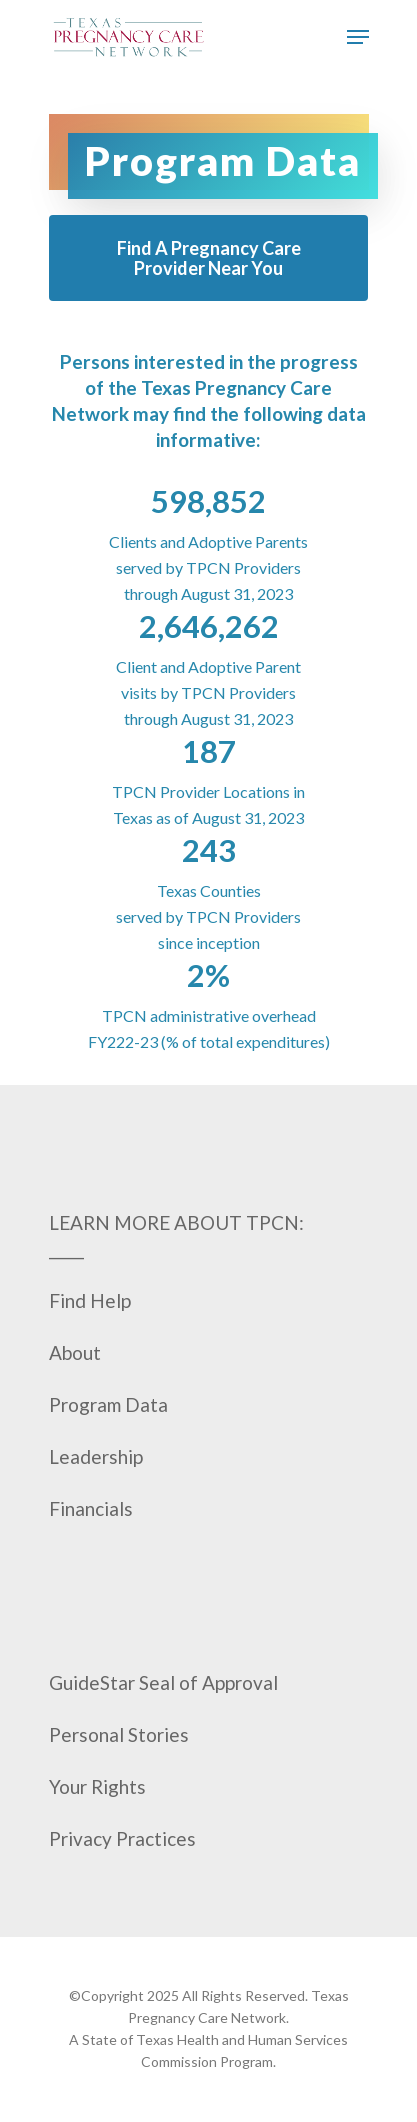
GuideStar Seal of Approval (163, 1682)
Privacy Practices (122, 1838)
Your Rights (97, 1786)
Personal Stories (119, 1734)
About (75, 1352)
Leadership (96, 1456)
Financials (91, 1508)
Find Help (90, 1300)
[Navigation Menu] (358, 37)
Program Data (108, 1404)
